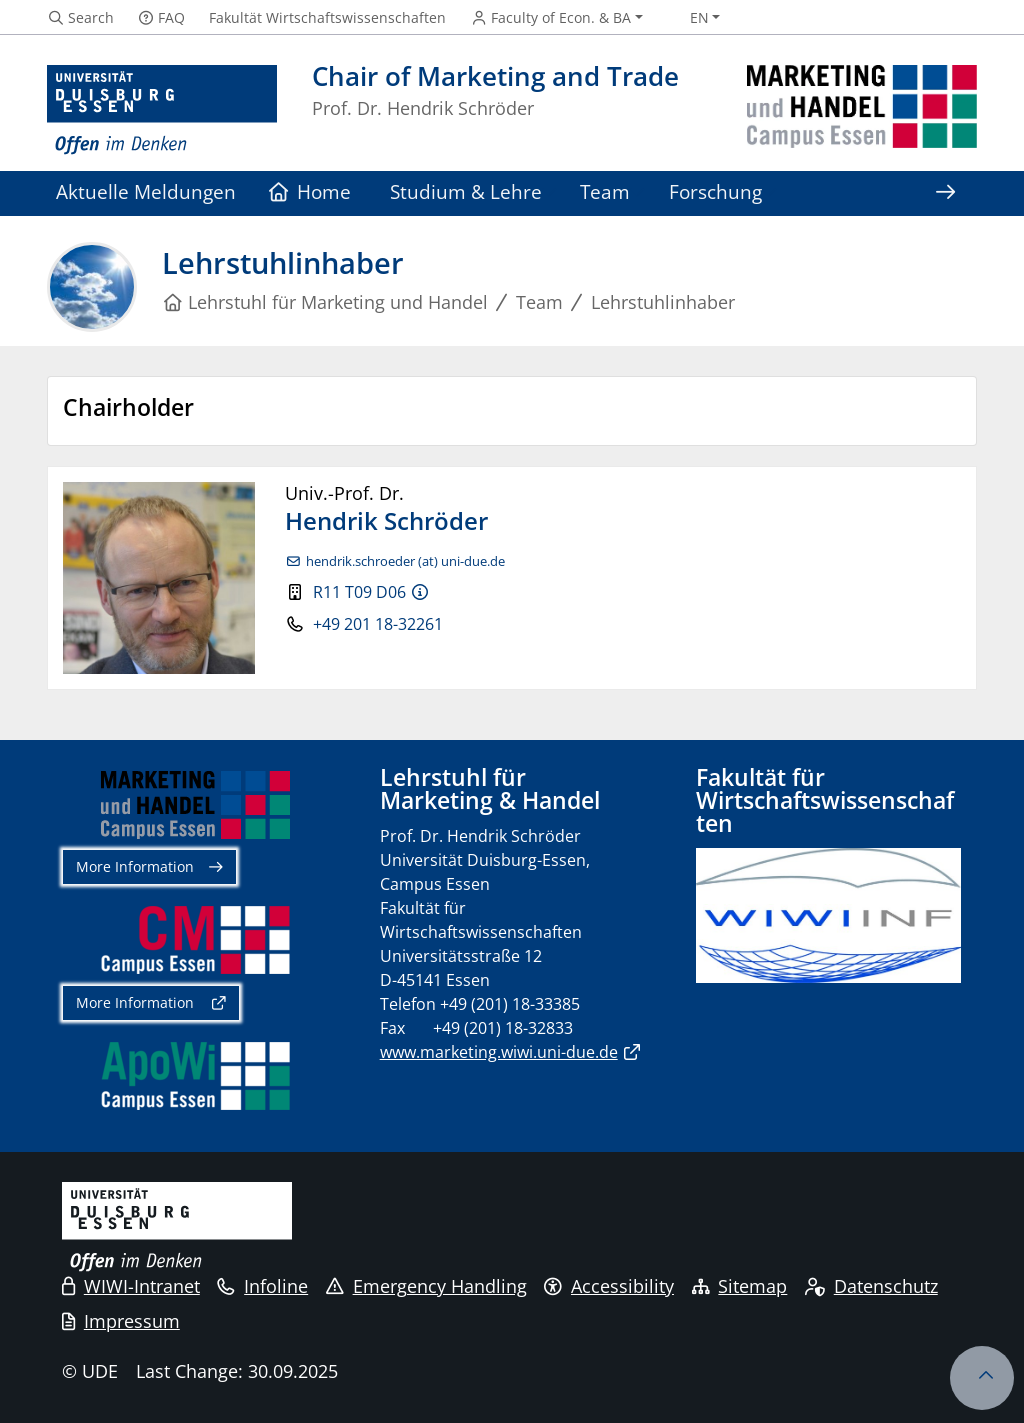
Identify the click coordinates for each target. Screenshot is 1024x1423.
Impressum (121, 1321)
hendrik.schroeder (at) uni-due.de (405, 561)
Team (605, 191)
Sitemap (740, 1286)
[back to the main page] (862, 110)
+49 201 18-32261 (378, 624)
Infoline (262, 1286)
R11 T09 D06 (359, 592)
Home (310, 191)
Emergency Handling (426, 1286)
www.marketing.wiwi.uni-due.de (499, 1052)
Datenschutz (871, 1286)
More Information (135, 866)
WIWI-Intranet (131, 1286)
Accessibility (609, 1286)
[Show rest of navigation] (945, 193)
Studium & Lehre (466, 191)
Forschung (715, 191)
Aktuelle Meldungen (146, 191)
